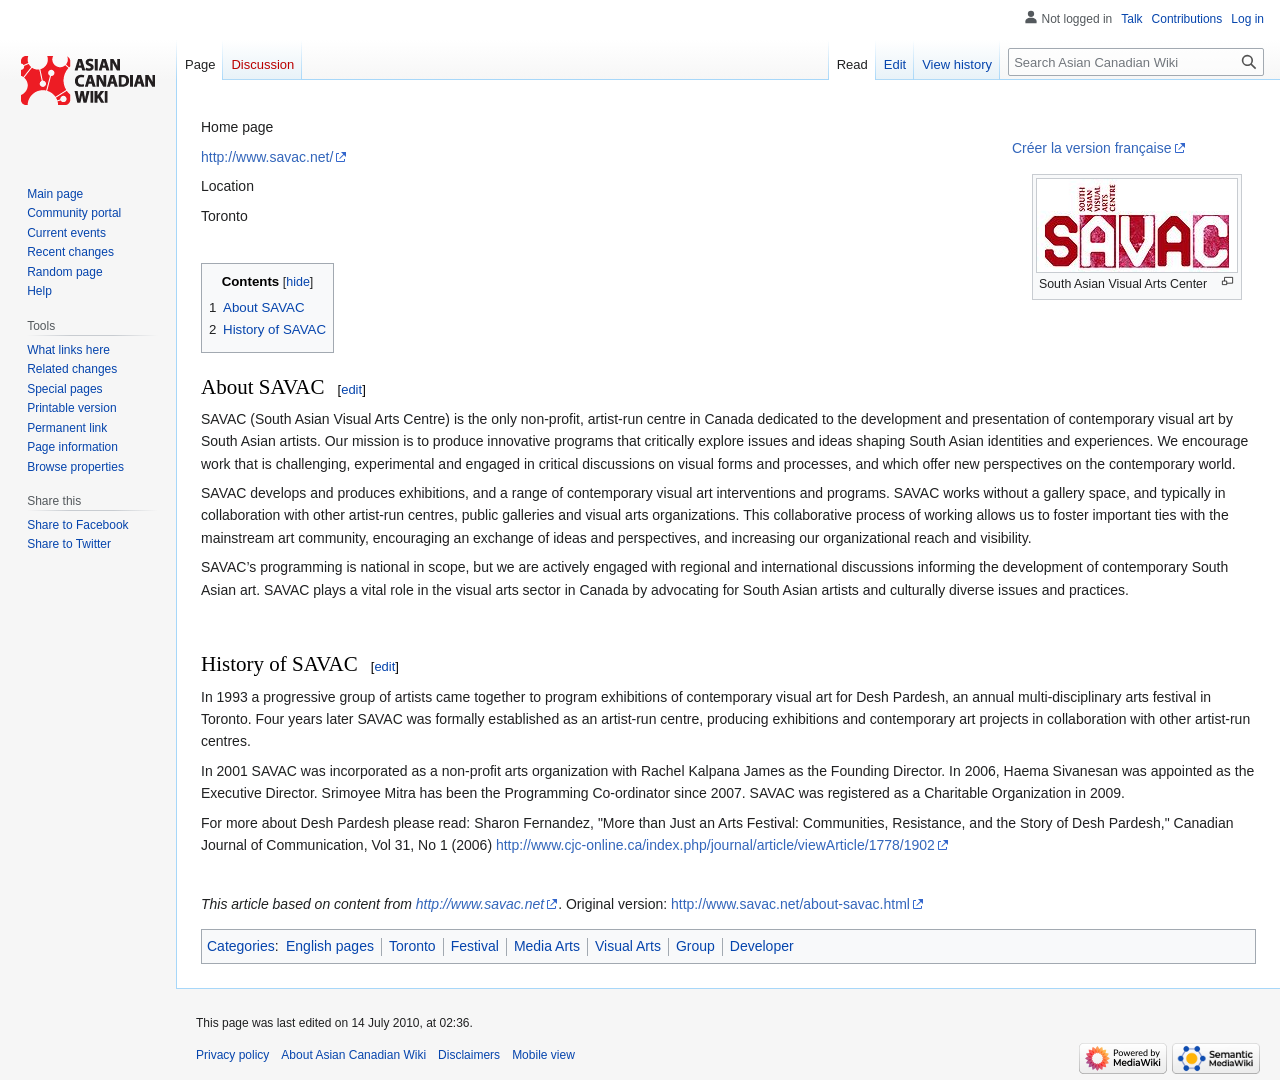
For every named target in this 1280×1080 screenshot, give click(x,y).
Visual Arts (628, 946)
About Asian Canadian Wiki (353, 1055)
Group (695, 946)
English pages (330, 946)
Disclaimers (469, 1055)
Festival (475, 946)
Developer (762, 946)
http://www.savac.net (480, 904)
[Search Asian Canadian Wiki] (1136, 62)
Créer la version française (1092, 148)
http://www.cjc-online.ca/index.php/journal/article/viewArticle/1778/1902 (715, 845)
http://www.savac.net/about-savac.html (790, 904)
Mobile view (543, 1055)
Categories (241, 946)
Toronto (412, 946)
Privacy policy (232, 1055)
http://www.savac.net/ (267, 157)
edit (351, 389)
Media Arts (547, 946)
